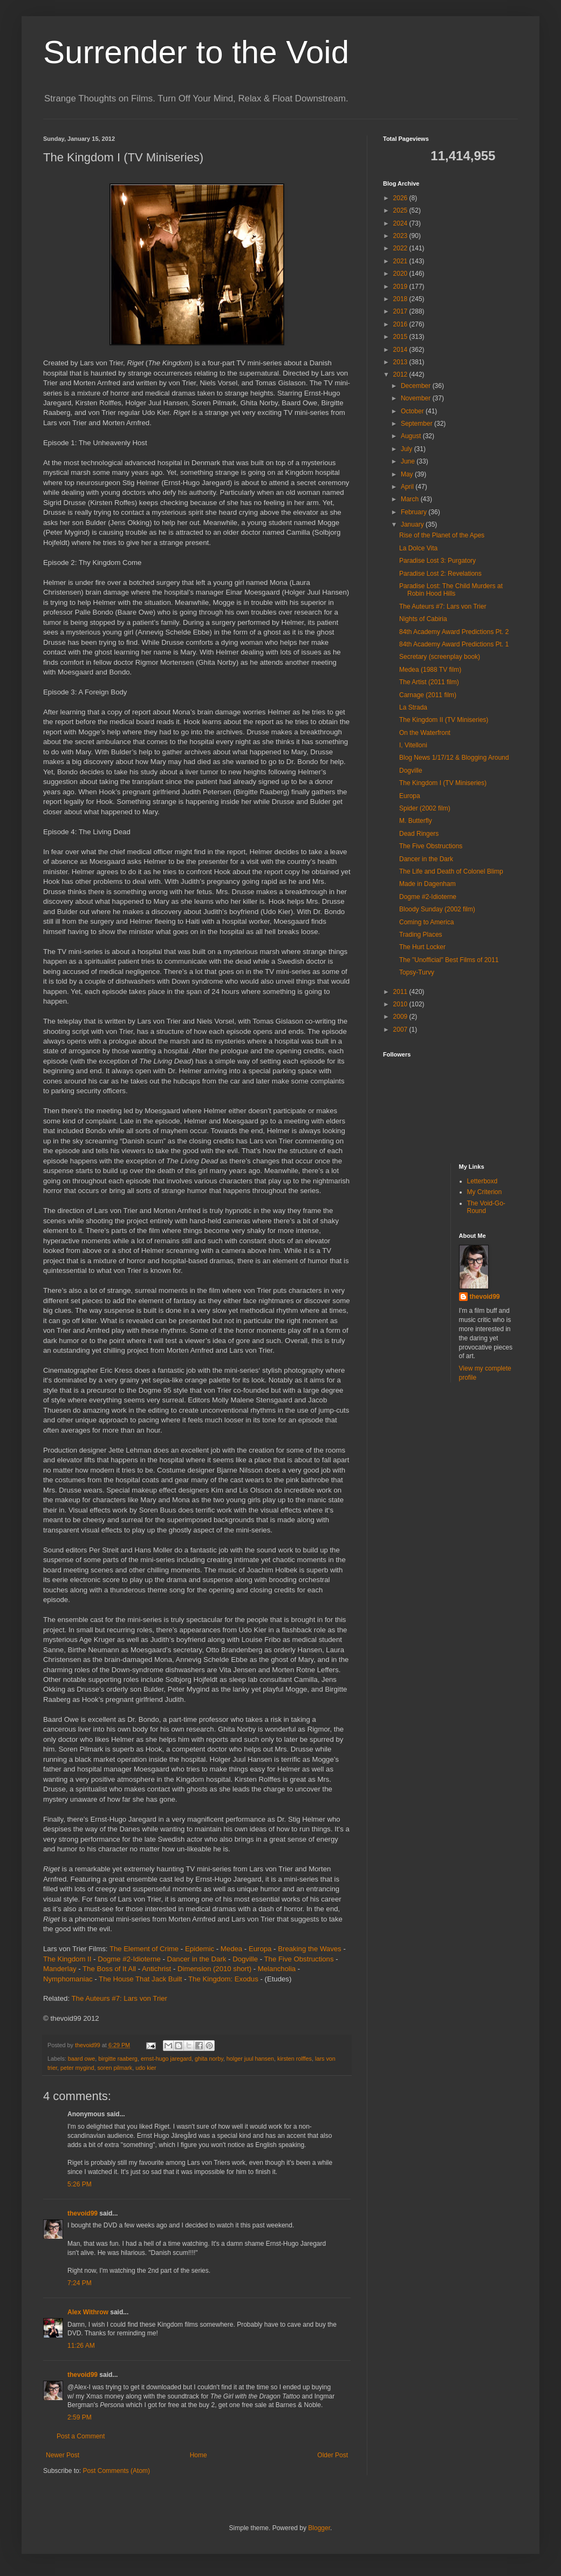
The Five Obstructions (299, 1959)
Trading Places (420, 934)
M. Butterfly (415, 820)
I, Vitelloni (413, 745)
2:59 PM (79, 2417)
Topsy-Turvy (416, 972)
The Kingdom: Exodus (223, 1979)
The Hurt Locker (422, 947)
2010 (401, 1004)
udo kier (145, 2067)
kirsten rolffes (294, 2058)
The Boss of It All (109, 1969)
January (413, 524)
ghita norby (209, 2058)
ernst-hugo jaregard (166, 2058)
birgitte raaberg (118, 2058)
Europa (260, 1949)
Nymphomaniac (68, 1979)
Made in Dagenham (427, 884)
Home (198, 2455)
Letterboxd (482, 1181)
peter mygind (77, 2067)
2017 (401, 311)
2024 (401, 223)
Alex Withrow (87, 2312)
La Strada (413, 707)
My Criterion (484, 1192)
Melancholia (277, 1969)
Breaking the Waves (309, 1949)
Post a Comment (81, 2436)
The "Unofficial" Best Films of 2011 (448, 960)
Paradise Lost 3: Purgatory (437, 560)
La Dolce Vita (418, 548)
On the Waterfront (424, 733)
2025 (401, 210)
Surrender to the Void (196, 52)
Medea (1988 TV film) (430, 669)
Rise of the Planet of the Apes (441, 535)
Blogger (319, 2528)
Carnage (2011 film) (427, 695)
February (414, 512)
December (417, 386)
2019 (401, 286)
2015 (401, 336)
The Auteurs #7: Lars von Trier (119, 1998)
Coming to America (426, 922)
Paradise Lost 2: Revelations (440, 573)
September (417, 423)
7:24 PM (79, 2283)
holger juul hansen (250, 2058)
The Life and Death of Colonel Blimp (451, 871)
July (407, 449)
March (411, 499)
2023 (401, 236)
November (417, 398)
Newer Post (62, 2455)
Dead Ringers (419, 833)
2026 (401, 198)
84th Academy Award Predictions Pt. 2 (454, 632)
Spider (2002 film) (424, 808)
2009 (401, 1016)
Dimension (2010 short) (214, 1969)
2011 (401, 992)
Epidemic (199, 1949)
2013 (401, 362)
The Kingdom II (67, 1959)
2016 (401, 324)
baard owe (81, 2058)
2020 (401, 273)
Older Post (332, 2455)
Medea (231, 1949)
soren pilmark (114, 2067)
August (412, 436)
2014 (401, 349)
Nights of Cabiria (423, 619)
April (408, 486)
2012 (401, 374)
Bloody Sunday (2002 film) (437, 909)
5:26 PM (79, 2184)
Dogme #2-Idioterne (129, 1959)
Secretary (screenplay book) (439, 656)
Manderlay (60, 1969)
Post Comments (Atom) (116, 2471)
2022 (401, 248)
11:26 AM (81, 2345)
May (408, 474)
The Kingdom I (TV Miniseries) (443, 783)
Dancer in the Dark (196, 1959)
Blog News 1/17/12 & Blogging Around (454, 757)
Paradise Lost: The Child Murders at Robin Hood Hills (451, 589)
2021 (401, 261)
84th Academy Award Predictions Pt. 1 (454, 644)
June (408, 461)
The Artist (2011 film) (429, 682)
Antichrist (156, 1969)
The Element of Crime (144, 1949)
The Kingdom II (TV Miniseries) (443, 720)
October (413, 411)
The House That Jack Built (140, 1979)
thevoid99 (82, 2213)
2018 (401, 299)
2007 (401, 1029)
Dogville (245, 1959)
